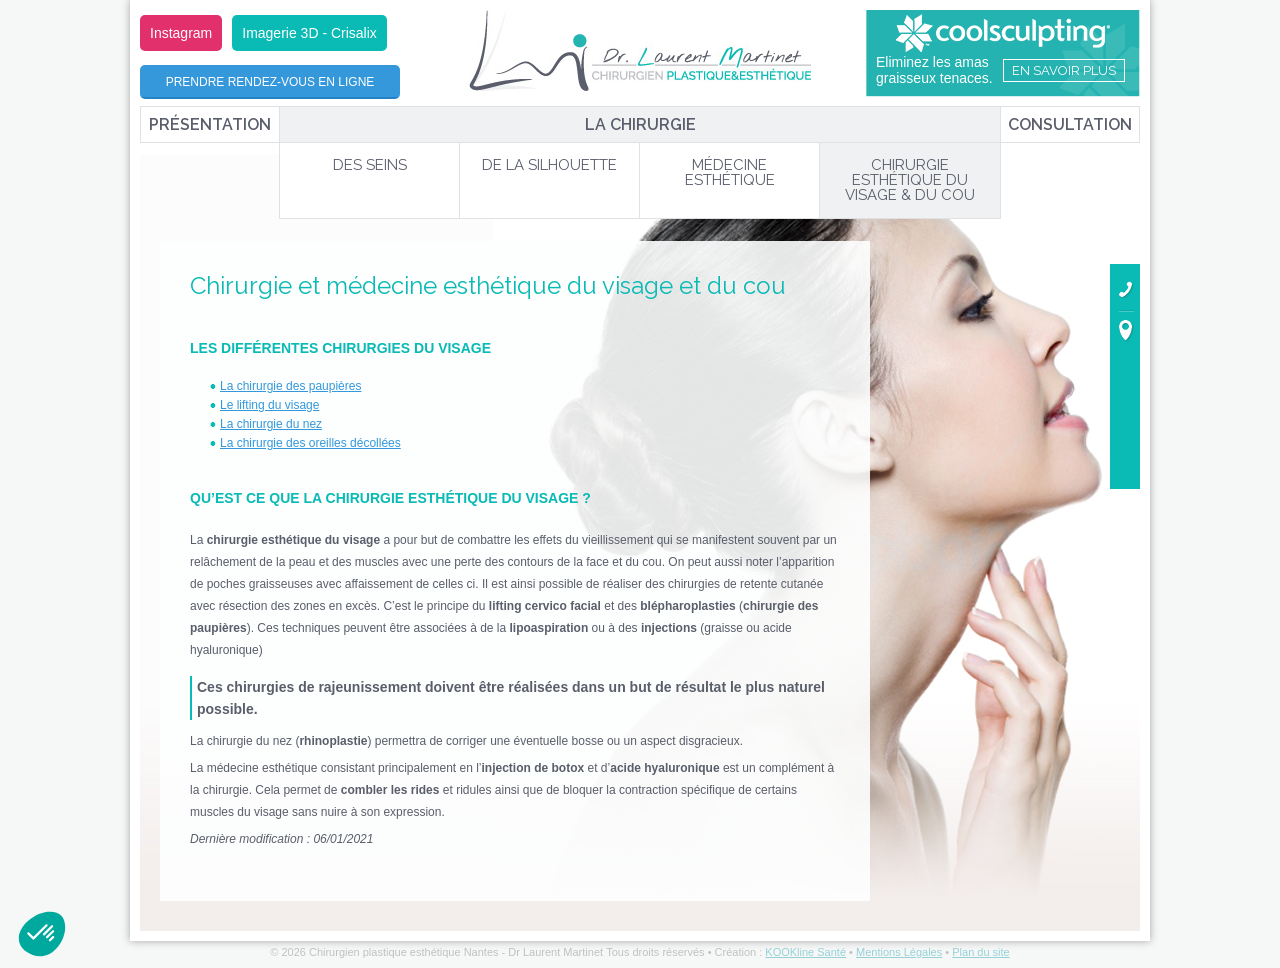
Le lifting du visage (269, 405)
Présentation (210, 124)
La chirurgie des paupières (290, 386)
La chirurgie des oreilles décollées (310, 443)
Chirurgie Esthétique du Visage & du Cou (910, 180)
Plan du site (980, 952)
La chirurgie (640, 124)
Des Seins (370, 165)
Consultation (1070, 124)
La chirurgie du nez (271, 424)
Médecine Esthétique (730, 172)
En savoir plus (1064, 70)
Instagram (181, 33)
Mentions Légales (899, 952)
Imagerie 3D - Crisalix (309, 33)
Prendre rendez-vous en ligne (270, 82)
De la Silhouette (549, 165)
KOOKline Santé (805, 952)
